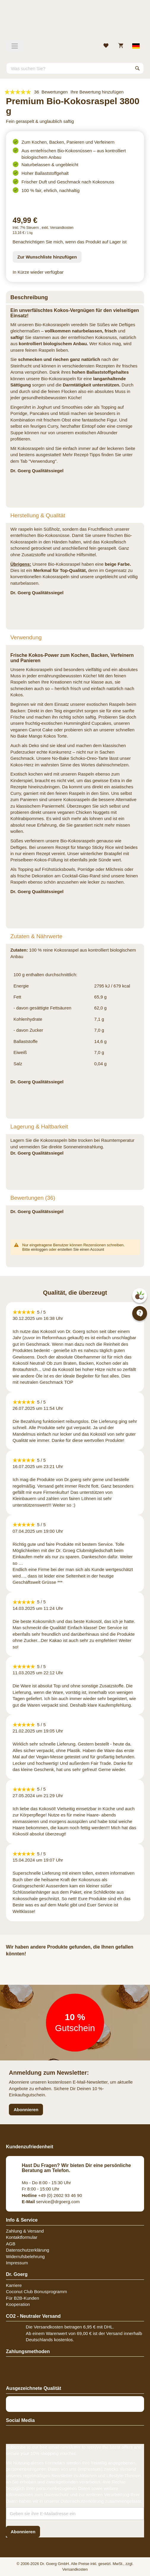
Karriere (14, 2285)
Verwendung (26, 637)
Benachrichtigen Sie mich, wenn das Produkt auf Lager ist (70, 241)
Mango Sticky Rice (95, 847)
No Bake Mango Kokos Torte (38, 735)
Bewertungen (32, 1198)
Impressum (17, 2262)
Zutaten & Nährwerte (36, 936)
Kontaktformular (21, 2237)
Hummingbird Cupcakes (87, 723)
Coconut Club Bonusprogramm (36, 2291)
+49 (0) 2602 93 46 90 (52, 2195)
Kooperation (18, 2304)
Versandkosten (62, 228)
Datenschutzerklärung (27, 2249)
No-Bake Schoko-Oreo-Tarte (80, 758)
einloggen (39, 1249)
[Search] (137, 68)
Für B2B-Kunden (22, 2298)
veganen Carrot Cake (31, 729)
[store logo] (75, 22)
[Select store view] (136, 46)
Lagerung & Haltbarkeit (39, 1126)
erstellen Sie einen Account (81, 1249)
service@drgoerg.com (51, 2201)
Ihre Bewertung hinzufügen (97, 91)
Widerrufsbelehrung (25, 2256)
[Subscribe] (23, 2531)
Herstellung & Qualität (37, 515)
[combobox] (75, 68)
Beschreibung (29, 297)
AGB (10, 2243)
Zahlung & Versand (25, 2230)
